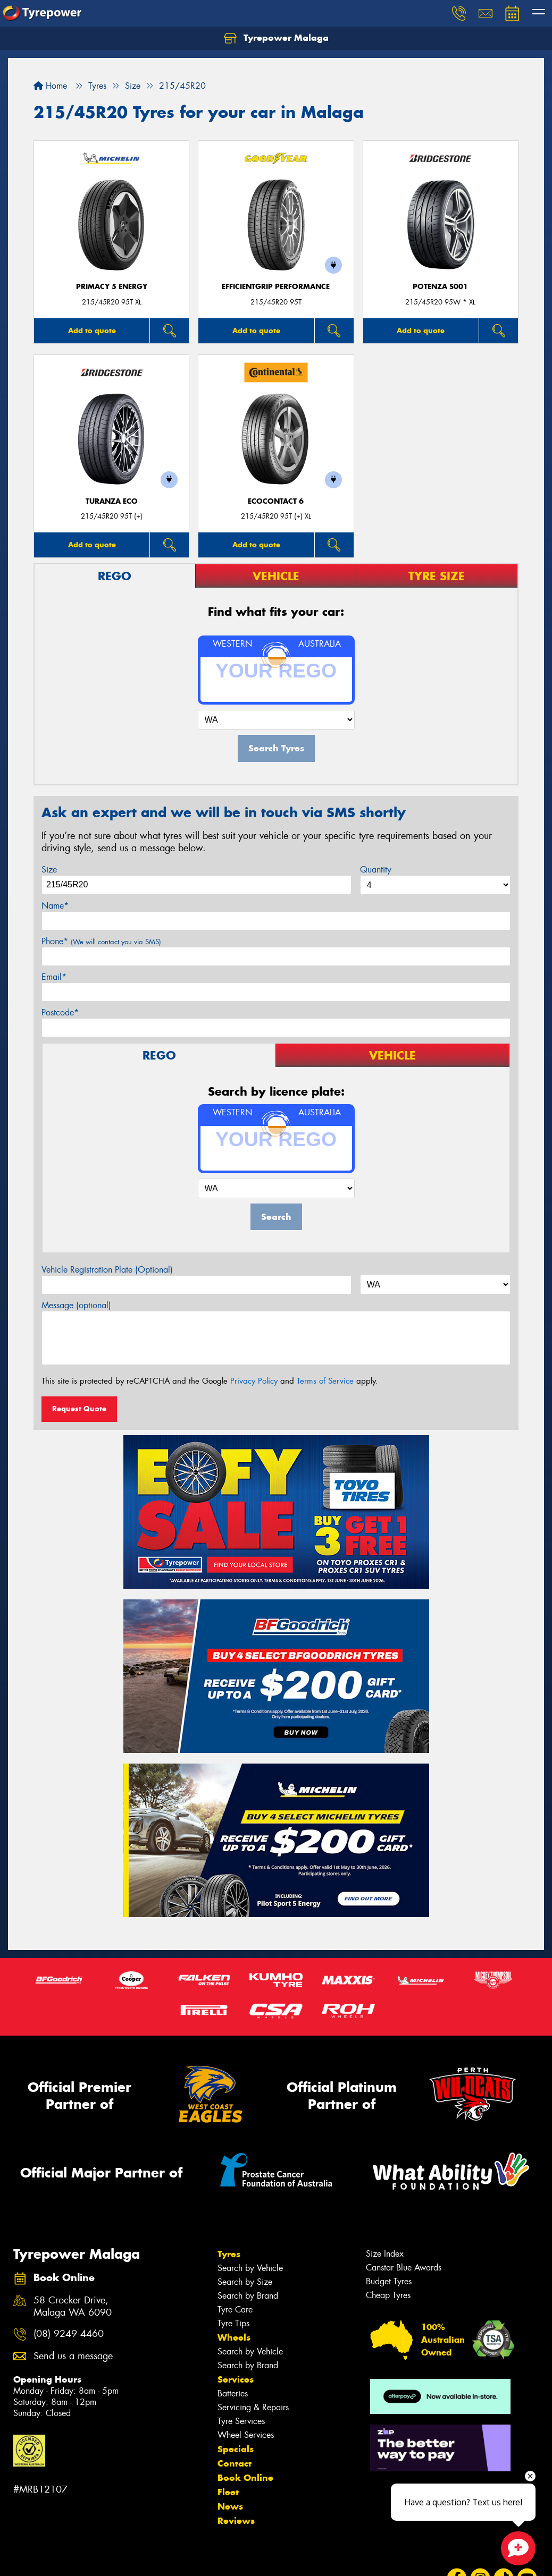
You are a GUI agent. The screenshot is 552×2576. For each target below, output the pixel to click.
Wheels (234, 2337)
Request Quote (79, 1408)
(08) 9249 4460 (69, 2334)
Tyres (229, 2254)
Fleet (228, 2492)
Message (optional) (76, 1305)
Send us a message (73, 2356)
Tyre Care (235, 2309)
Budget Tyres (389, 2281)
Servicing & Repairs (253, 2407)
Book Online (245, 2478)
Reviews (236, 2521)
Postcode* (60, 1012)
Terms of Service (325, 1381)
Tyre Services (241, 2421)
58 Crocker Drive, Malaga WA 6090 (73, 2306)
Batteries (233, 2393)
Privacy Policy (254, 1381)
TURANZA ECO (112, 501)
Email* (53, 976)
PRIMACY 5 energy (111, 286)
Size (49, 869)
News (230, 2506)
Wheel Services (246, 2435)
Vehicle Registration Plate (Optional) (107, 1269)
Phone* (101, 941)
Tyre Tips (233, 2323)
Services (236, 2379)
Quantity (375, 869)
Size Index (385, 2253)
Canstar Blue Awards (403, 2267)
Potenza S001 (440, 286)
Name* (55, 905)
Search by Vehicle (250, 2268)
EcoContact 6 (276, 501)
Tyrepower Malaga (276, 38)
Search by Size (245, 2281)
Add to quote (92, 330)
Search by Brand (248, 2295)
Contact (235, 2463)
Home (50, 85)
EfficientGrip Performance (276, 286)
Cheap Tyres (388, 2295)
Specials (236, 2449)
